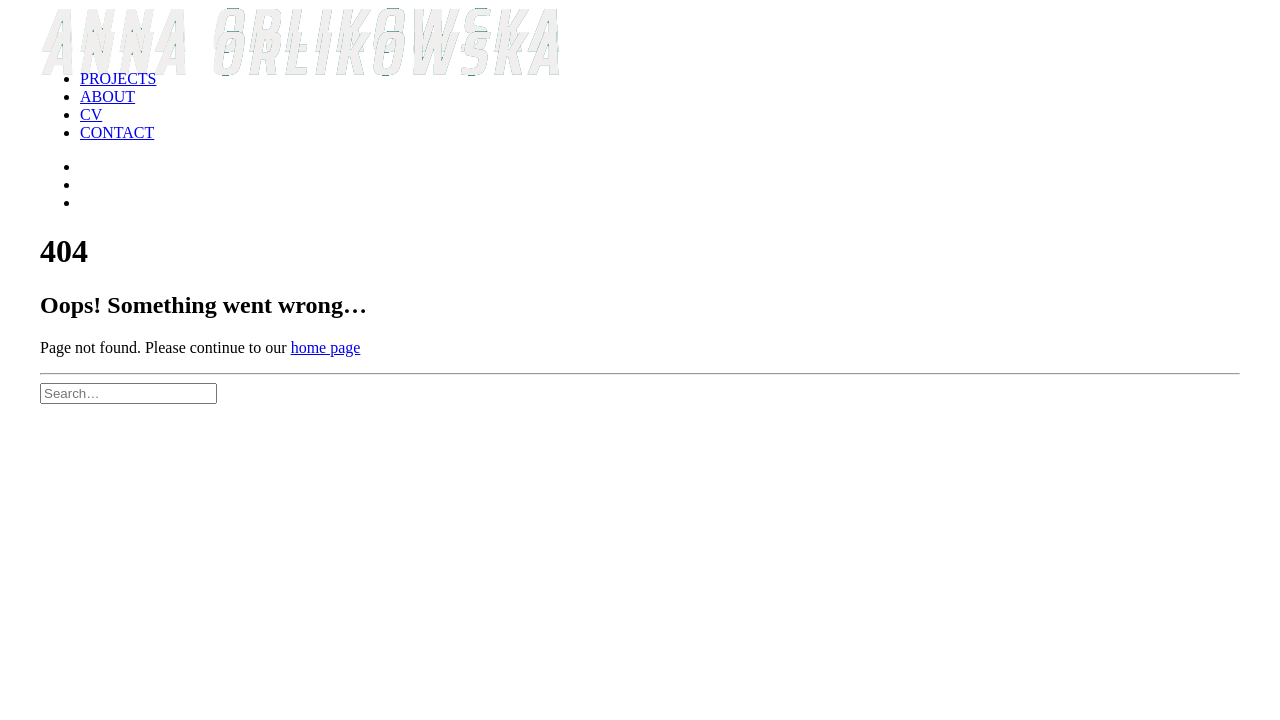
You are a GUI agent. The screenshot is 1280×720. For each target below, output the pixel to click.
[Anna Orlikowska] (640, 31)
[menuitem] (660, 79)
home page (326, 347)
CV (91, 114)
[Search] (128, 392)
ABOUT (107, 96)
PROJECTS (118, 78)
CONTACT (117, 132)
